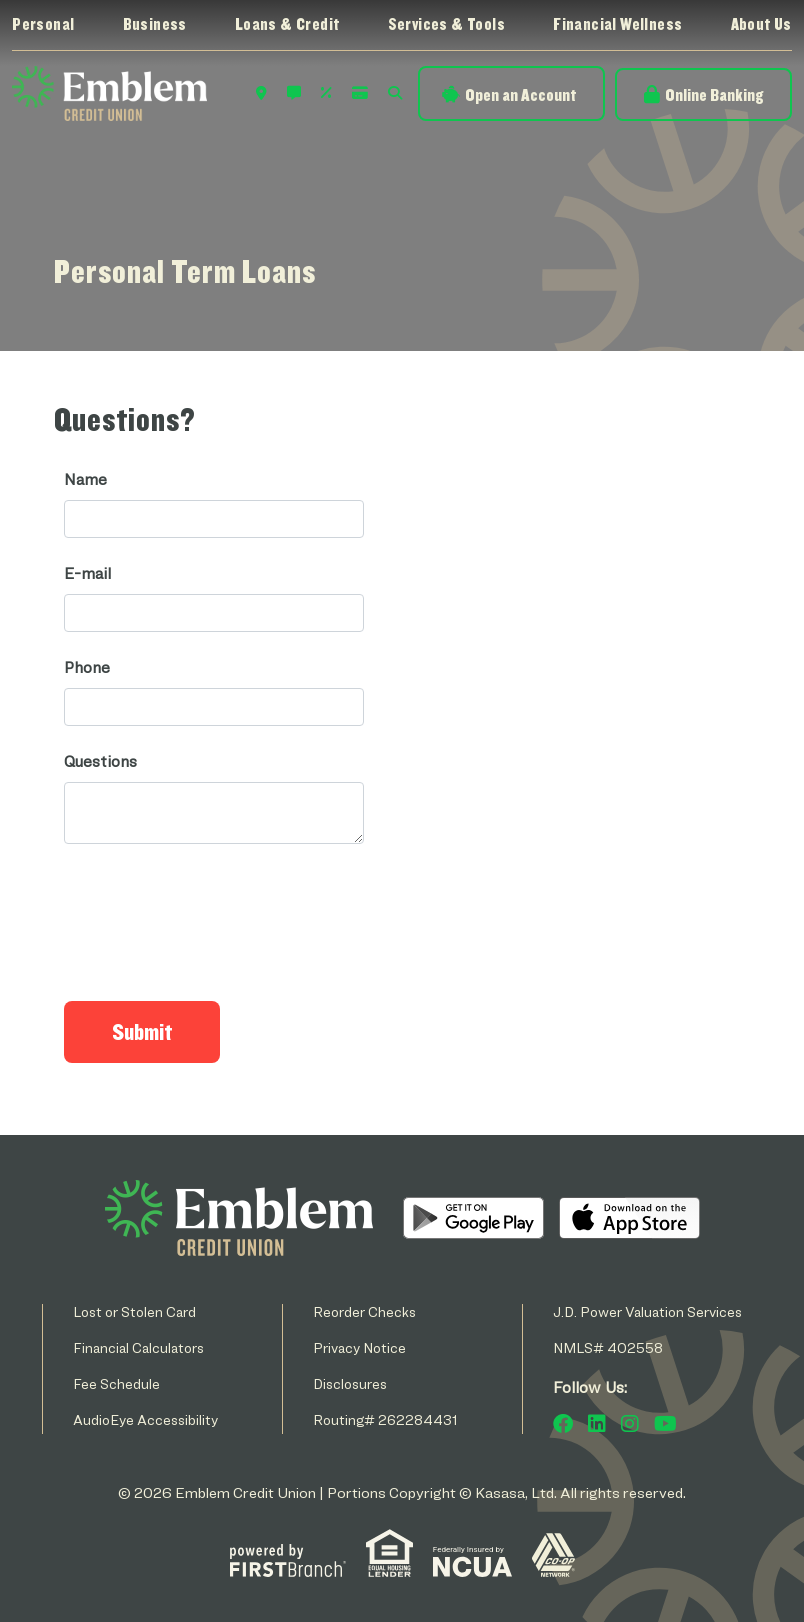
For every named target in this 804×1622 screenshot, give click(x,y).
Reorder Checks (364, 1311)
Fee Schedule (116, 1383)
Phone (87, 667)
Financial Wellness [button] (617, 24)
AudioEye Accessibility (145, 1419)
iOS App (629, 1218)
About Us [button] (761, 24)
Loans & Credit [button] (287, 24)
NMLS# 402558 (608, 1347)
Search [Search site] (395, 93)
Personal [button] (43, 24)
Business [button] (155, 24)
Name (85, 479)
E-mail (87, 573)
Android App (473, 1218)
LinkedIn (597, 1424)
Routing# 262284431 (385, 1419)
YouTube (665, 1424)
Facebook (563, 1424)
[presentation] (216, 914)
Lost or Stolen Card (134, 1311)
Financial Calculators (138, 1347)
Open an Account (520, 94)
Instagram (630, 1424)
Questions (100, 761)
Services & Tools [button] (446, 24)
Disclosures (350, 1383)
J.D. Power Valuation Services (647, 1311)
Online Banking (714, 94)
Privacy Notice (359, 1347)
